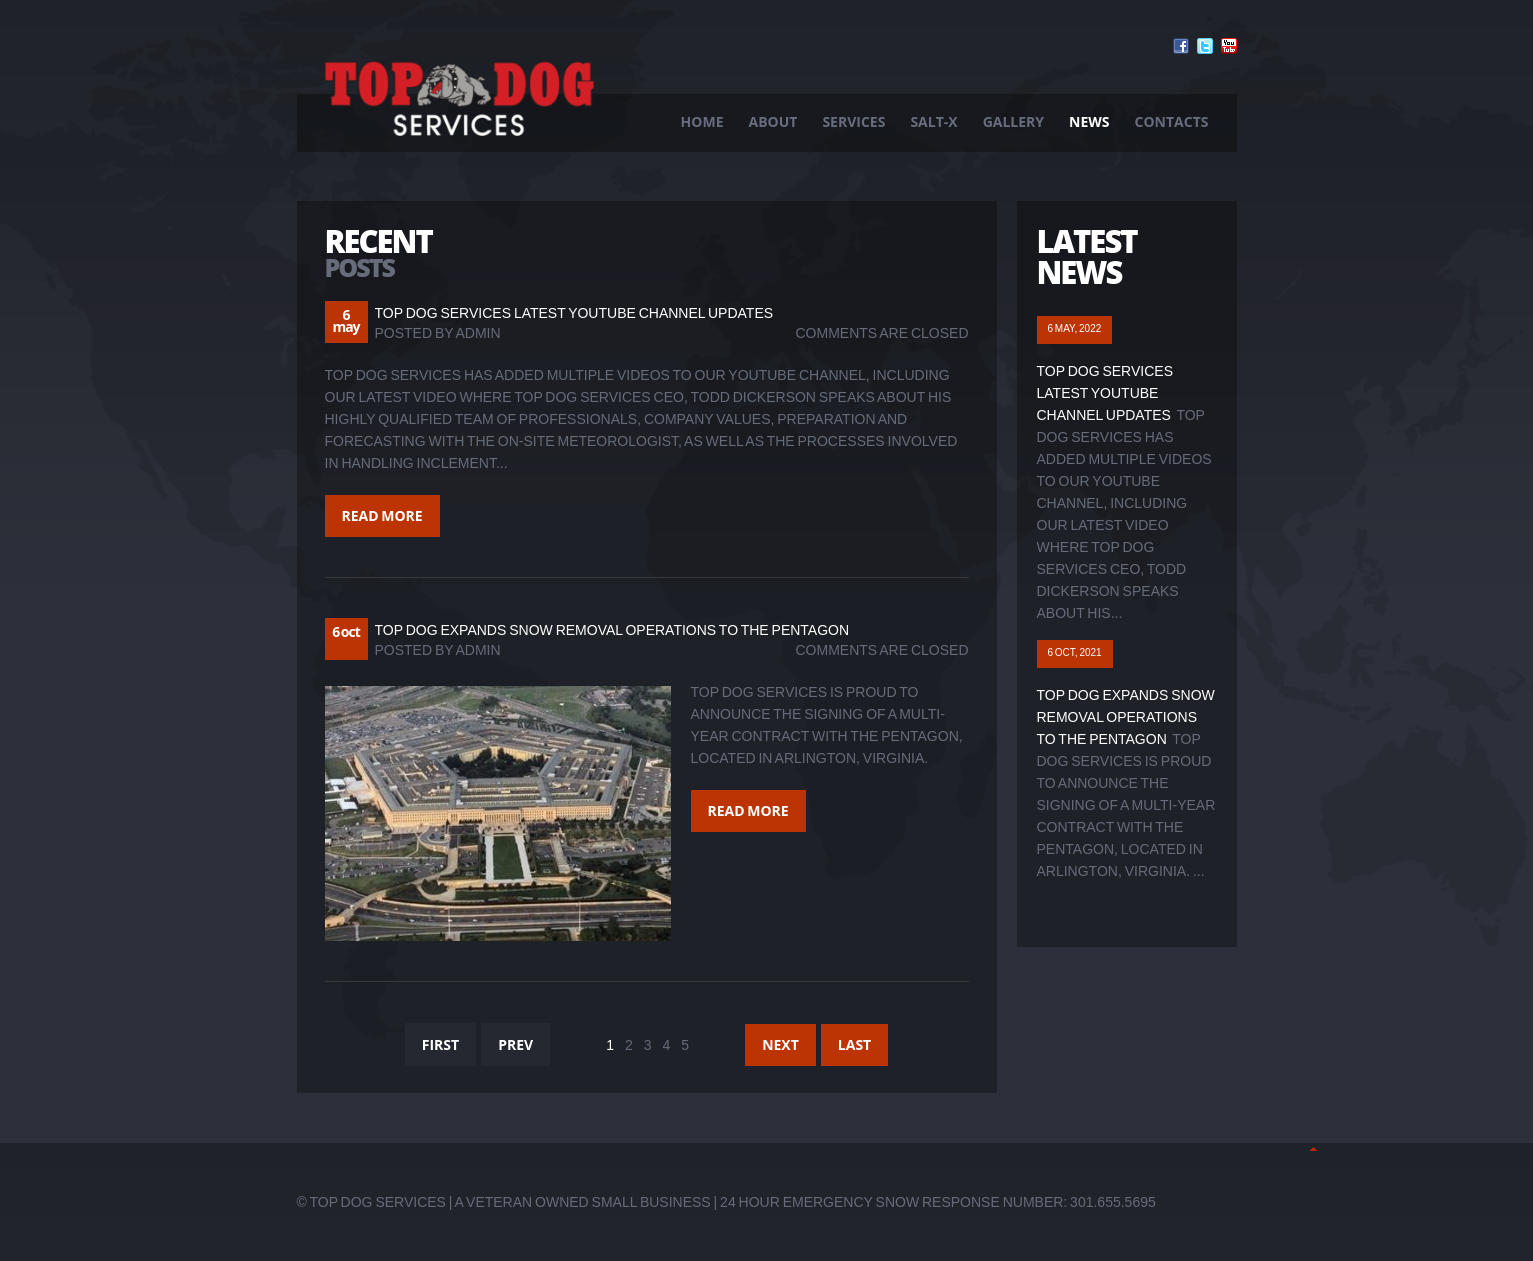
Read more (382, 515)
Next (780, 1044)
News (1089, 121)
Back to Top (1313, 1149)
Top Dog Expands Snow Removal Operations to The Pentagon (612, 630)
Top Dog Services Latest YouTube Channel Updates (574, 313)
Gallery (1013, 121)
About (773, 121)
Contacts (1172, 121)
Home (702, 121)
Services (853, 121)
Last (854, 1044)
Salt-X (933, 121)
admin (478, 333)
